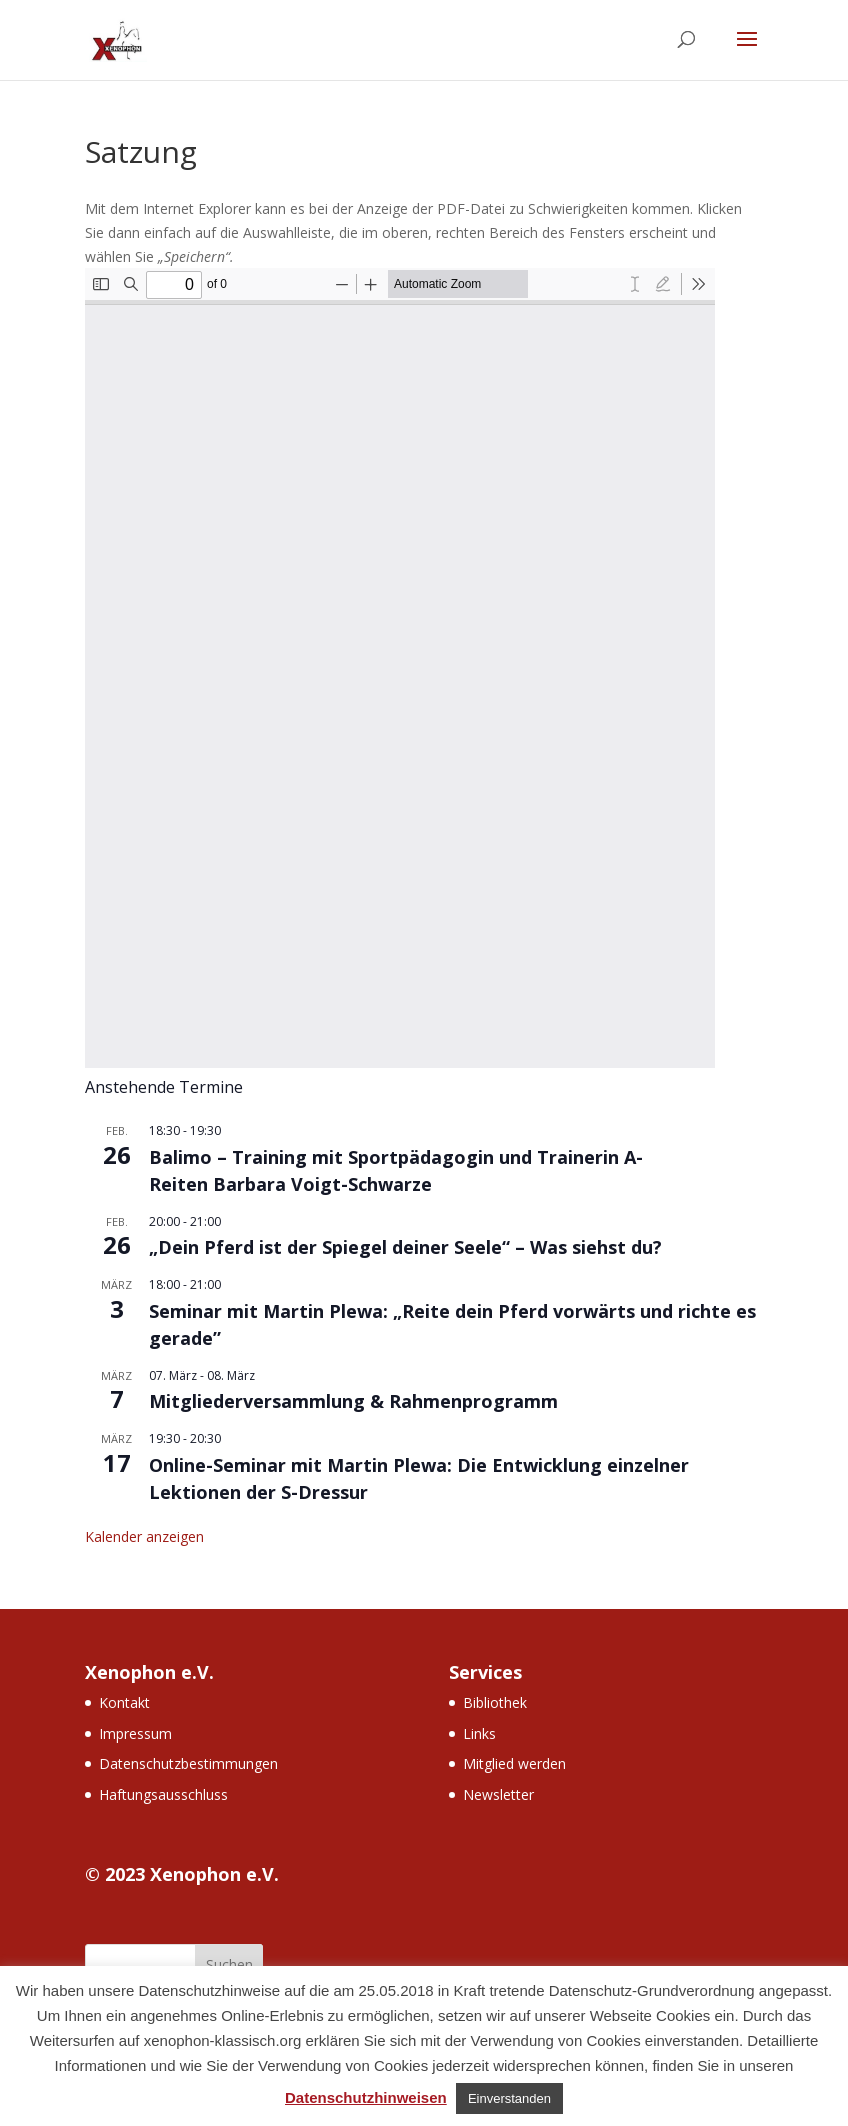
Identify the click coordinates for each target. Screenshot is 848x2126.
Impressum (135, 1733)
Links (479, 1733)
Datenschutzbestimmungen (188, 1763)
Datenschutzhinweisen (366, 2097)
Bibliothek (495, 1702)
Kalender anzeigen (144, 1536)
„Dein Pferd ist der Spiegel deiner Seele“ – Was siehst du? (405, 1247)
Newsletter (498, 1794)
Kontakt (124, 1702)
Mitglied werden (514, 1763)
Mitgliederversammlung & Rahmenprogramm (353, 1401)
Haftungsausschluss (163, 1794)
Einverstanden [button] (509, 2098)
